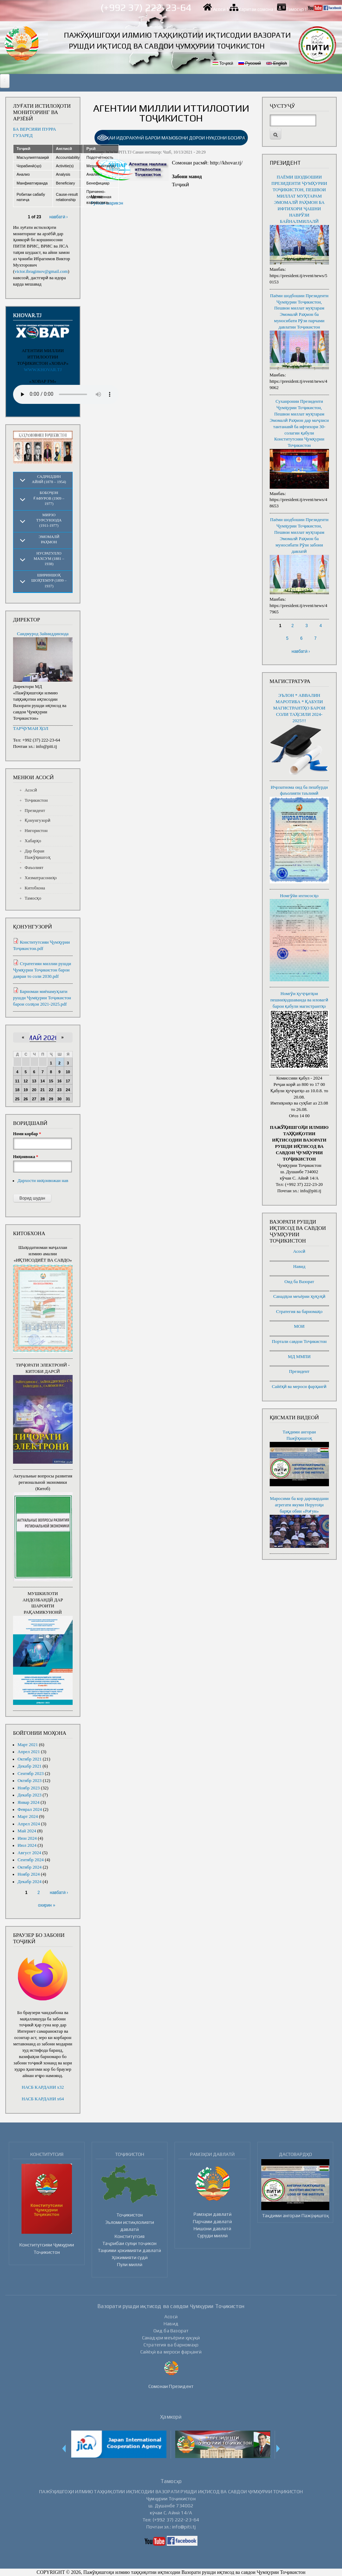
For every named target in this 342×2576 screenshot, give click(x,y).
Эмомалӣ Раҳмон (49, 539)
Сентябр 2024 (31, 1859)
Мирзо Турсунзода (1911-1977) (49, 520)
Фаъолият (34, 867)
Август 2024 (29, 1852)
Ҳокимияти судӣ (130, 2257)
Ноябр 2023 (29, 1788)
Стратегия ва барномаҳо (299, 1311)
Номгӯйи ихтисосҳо (299, 895)
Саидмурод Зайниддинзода (43, 633)
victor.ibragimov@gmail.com (41, 271)
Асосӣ (219, 9)
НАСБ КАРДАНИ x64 (43, 2098)
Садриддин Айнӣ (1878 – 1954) (49, 479)
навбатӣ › (58, 216)
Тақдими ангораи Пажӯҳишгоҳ (295, 2215)
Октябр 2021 (30, 1759)
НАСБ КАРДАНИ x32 (43, 2087)
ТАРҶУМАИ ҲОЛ (30, 728)
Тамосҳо (295, 9)
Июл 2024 (27, 1845)
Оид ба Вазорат (299, 1281)
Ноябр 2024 (29, 1874)
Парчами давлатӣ (212, 2221)
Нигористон (36, 830)
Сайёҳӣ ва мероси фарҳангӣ (299, 1386)
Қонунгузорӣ (37, 820)
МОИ (299, 1326)
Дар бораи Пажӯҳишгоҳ (37, 854)
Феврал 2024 (30, 1809)
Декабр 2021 (30, 1766)
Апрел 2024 (29, 1823)
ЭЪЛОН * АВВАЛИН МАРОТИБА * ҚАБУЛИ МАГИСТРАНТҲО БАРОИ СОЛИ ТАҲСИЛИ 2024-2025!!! (299, 708)
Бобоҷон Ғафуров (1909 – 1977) (48, 498)
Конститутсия (130, 2236)
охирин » (46, 1905)
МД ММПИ (299, 1356)
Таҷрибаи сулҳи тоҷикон (130, 2243)
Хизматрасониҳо (41, 877)
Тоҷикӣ (223, 63)
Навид (299, 1266)
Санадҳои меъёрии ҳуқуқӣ (299, 1296)
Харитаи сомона (255, 9)
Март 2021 (28, 1744)
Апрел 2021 (29, 1751)
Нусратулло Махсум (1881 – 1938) (48, 558)
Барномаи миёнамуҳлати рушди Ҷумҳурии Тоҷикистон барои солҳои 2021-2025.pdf (42, 998)
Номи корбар (27, 1133)
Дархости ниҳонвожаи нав (43, 1180)
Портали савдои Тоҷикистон (299, 1341)
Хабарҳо (33, 840)
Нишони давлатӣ (212, 2228)
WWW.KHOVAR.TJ (43, 369)
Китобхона (35, 888)
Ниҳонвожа (25, 1156)
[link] (171, 138)
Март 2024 (28, 1816)
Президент (35, 810)
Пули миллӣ (129, 2264)
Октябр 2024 (30, 1867)
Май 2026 (42, 1038)
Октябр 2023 (30, 1780)
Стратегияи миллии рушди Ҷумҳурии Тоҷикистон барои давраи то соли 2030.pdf (42, 970)
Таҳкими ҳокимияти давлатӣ (129, 2250)
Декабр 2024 (30, 1881)
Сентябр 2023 (31, 1773)
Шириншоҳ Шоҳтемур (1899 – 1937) (49, 580)
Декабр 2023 (30, 1795)
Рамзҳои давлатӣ (213, 2214)
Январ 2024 (28, 1802)
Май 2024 (27, 1830)
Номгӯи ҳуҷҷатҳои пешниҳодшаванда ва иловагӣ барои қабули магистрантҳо (299, 1000)
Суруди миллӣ (212, 2235)
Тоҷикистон (36, 800)
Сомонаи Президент (171, 2386)
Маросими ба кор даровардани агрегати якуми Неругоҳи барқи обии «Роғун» (299, 1505)
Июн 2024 (27, 1838)
